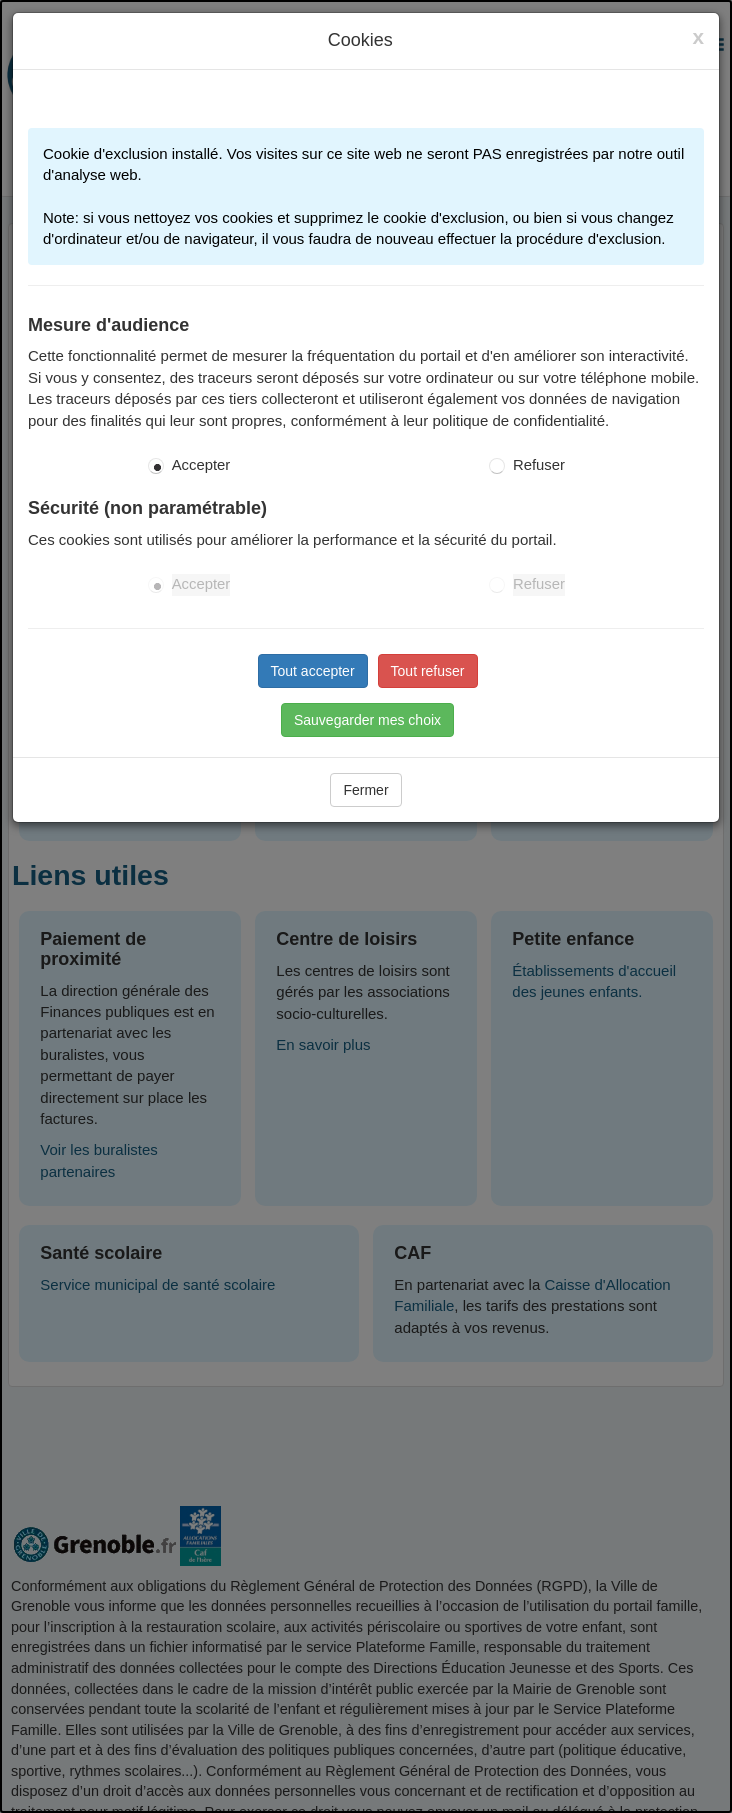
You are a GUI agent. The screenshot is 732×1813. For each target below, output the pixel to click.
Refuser (539, 465)
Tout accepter (313, 671)
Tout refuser (428, 671)
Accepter (201, 465)
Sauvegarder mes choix (367, 720)
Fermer (365, 790)
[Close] (698, 37)
